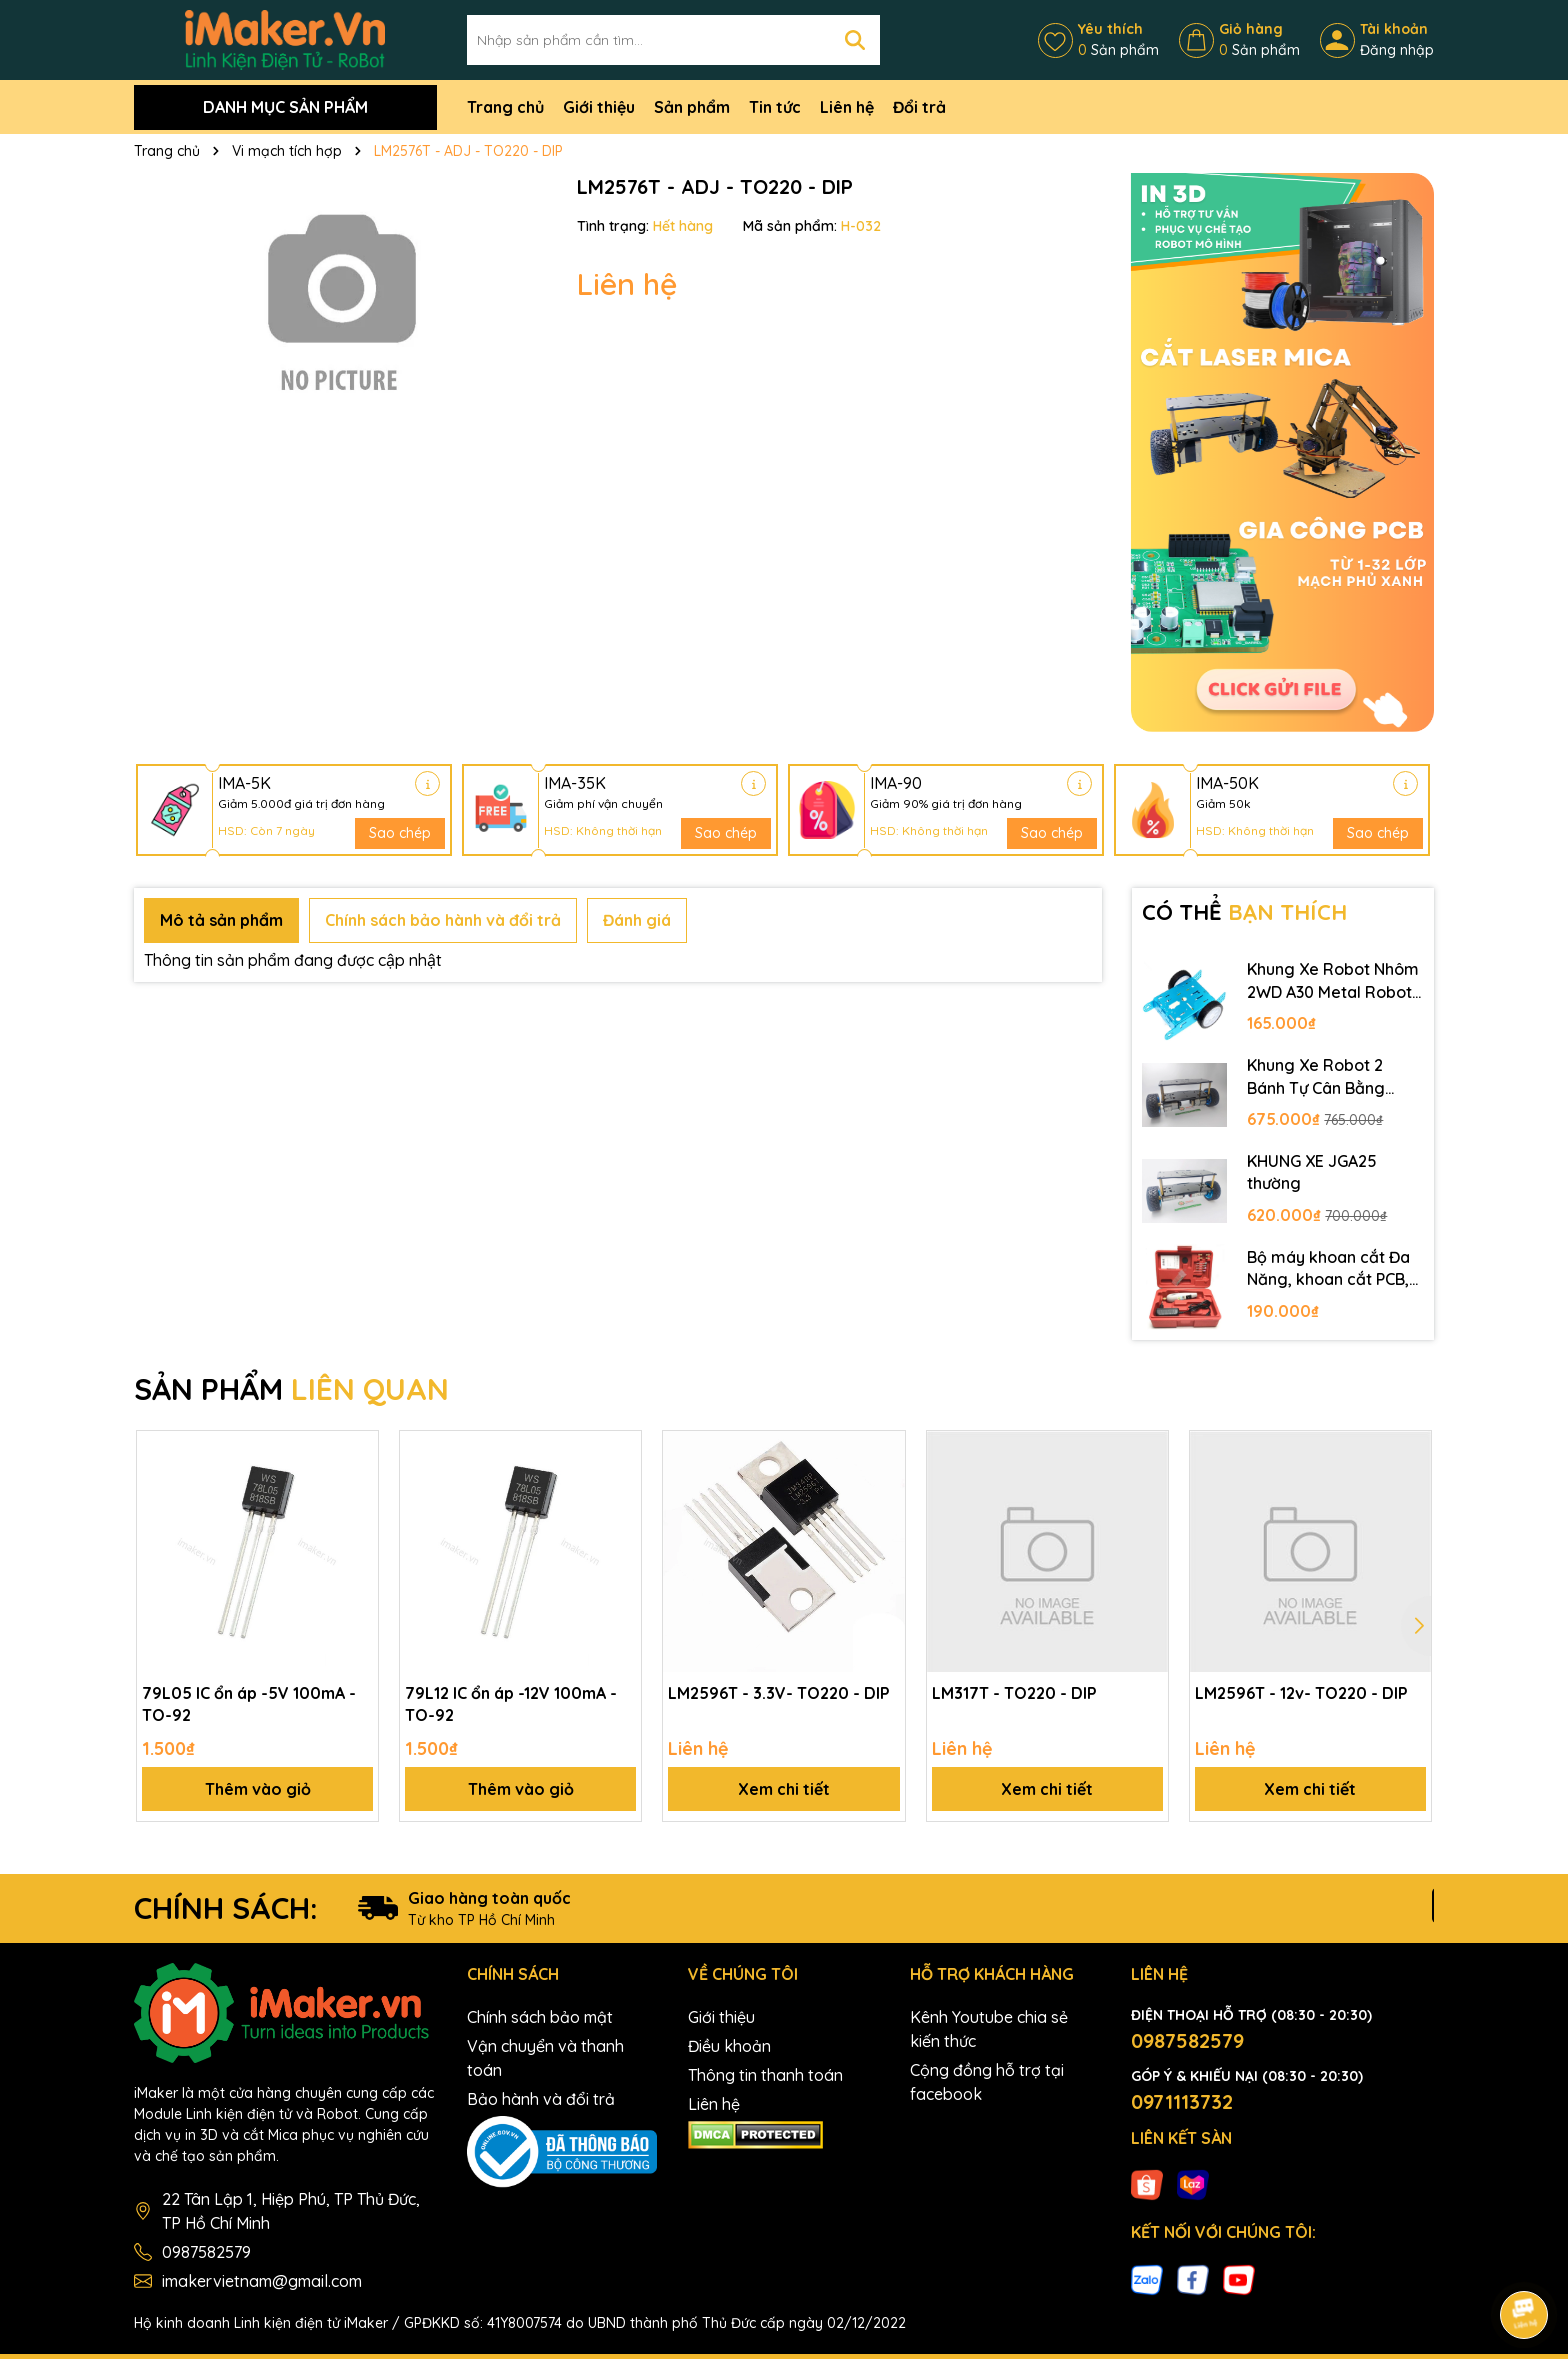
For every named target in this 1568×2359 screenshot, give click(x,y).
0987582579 (206, 2252)
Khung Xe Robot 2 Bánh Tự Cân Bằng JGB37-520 (1316, 1077)
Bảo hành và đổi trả (541, 2099)
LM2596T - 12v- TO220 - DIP (1301, 1693)
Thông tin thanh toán (765, 2075)
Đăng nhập (1397, 50)
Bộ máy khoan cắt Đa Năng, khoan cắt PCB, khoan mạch (1328, 1269)
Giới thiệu (599, 107)
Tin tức (775, 107)
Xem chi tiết (784, 1789)
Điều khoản (729, 2046)
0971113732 (1182, 2101)
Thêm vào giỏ (258, 1789)
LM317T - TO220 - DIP (1014, 1693)
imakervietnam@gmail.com (262, 2281)
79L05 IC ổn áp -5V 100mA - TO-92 (249, 1704)
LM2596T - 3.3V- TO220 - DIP (779, 1693)
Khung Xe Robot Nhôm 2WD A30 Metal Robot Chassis (1333, 981)
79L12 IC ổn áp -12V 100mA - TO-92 (511, 1704)
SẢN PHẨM (291, 1389)
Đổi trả (919, 107)
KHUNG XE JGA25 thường (1312, 1172)
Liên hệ (847, 107)
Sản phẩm (692, 107)
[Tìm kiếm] (855, 40)
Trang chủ (505, 107)
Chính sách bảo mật (540, 2017)
